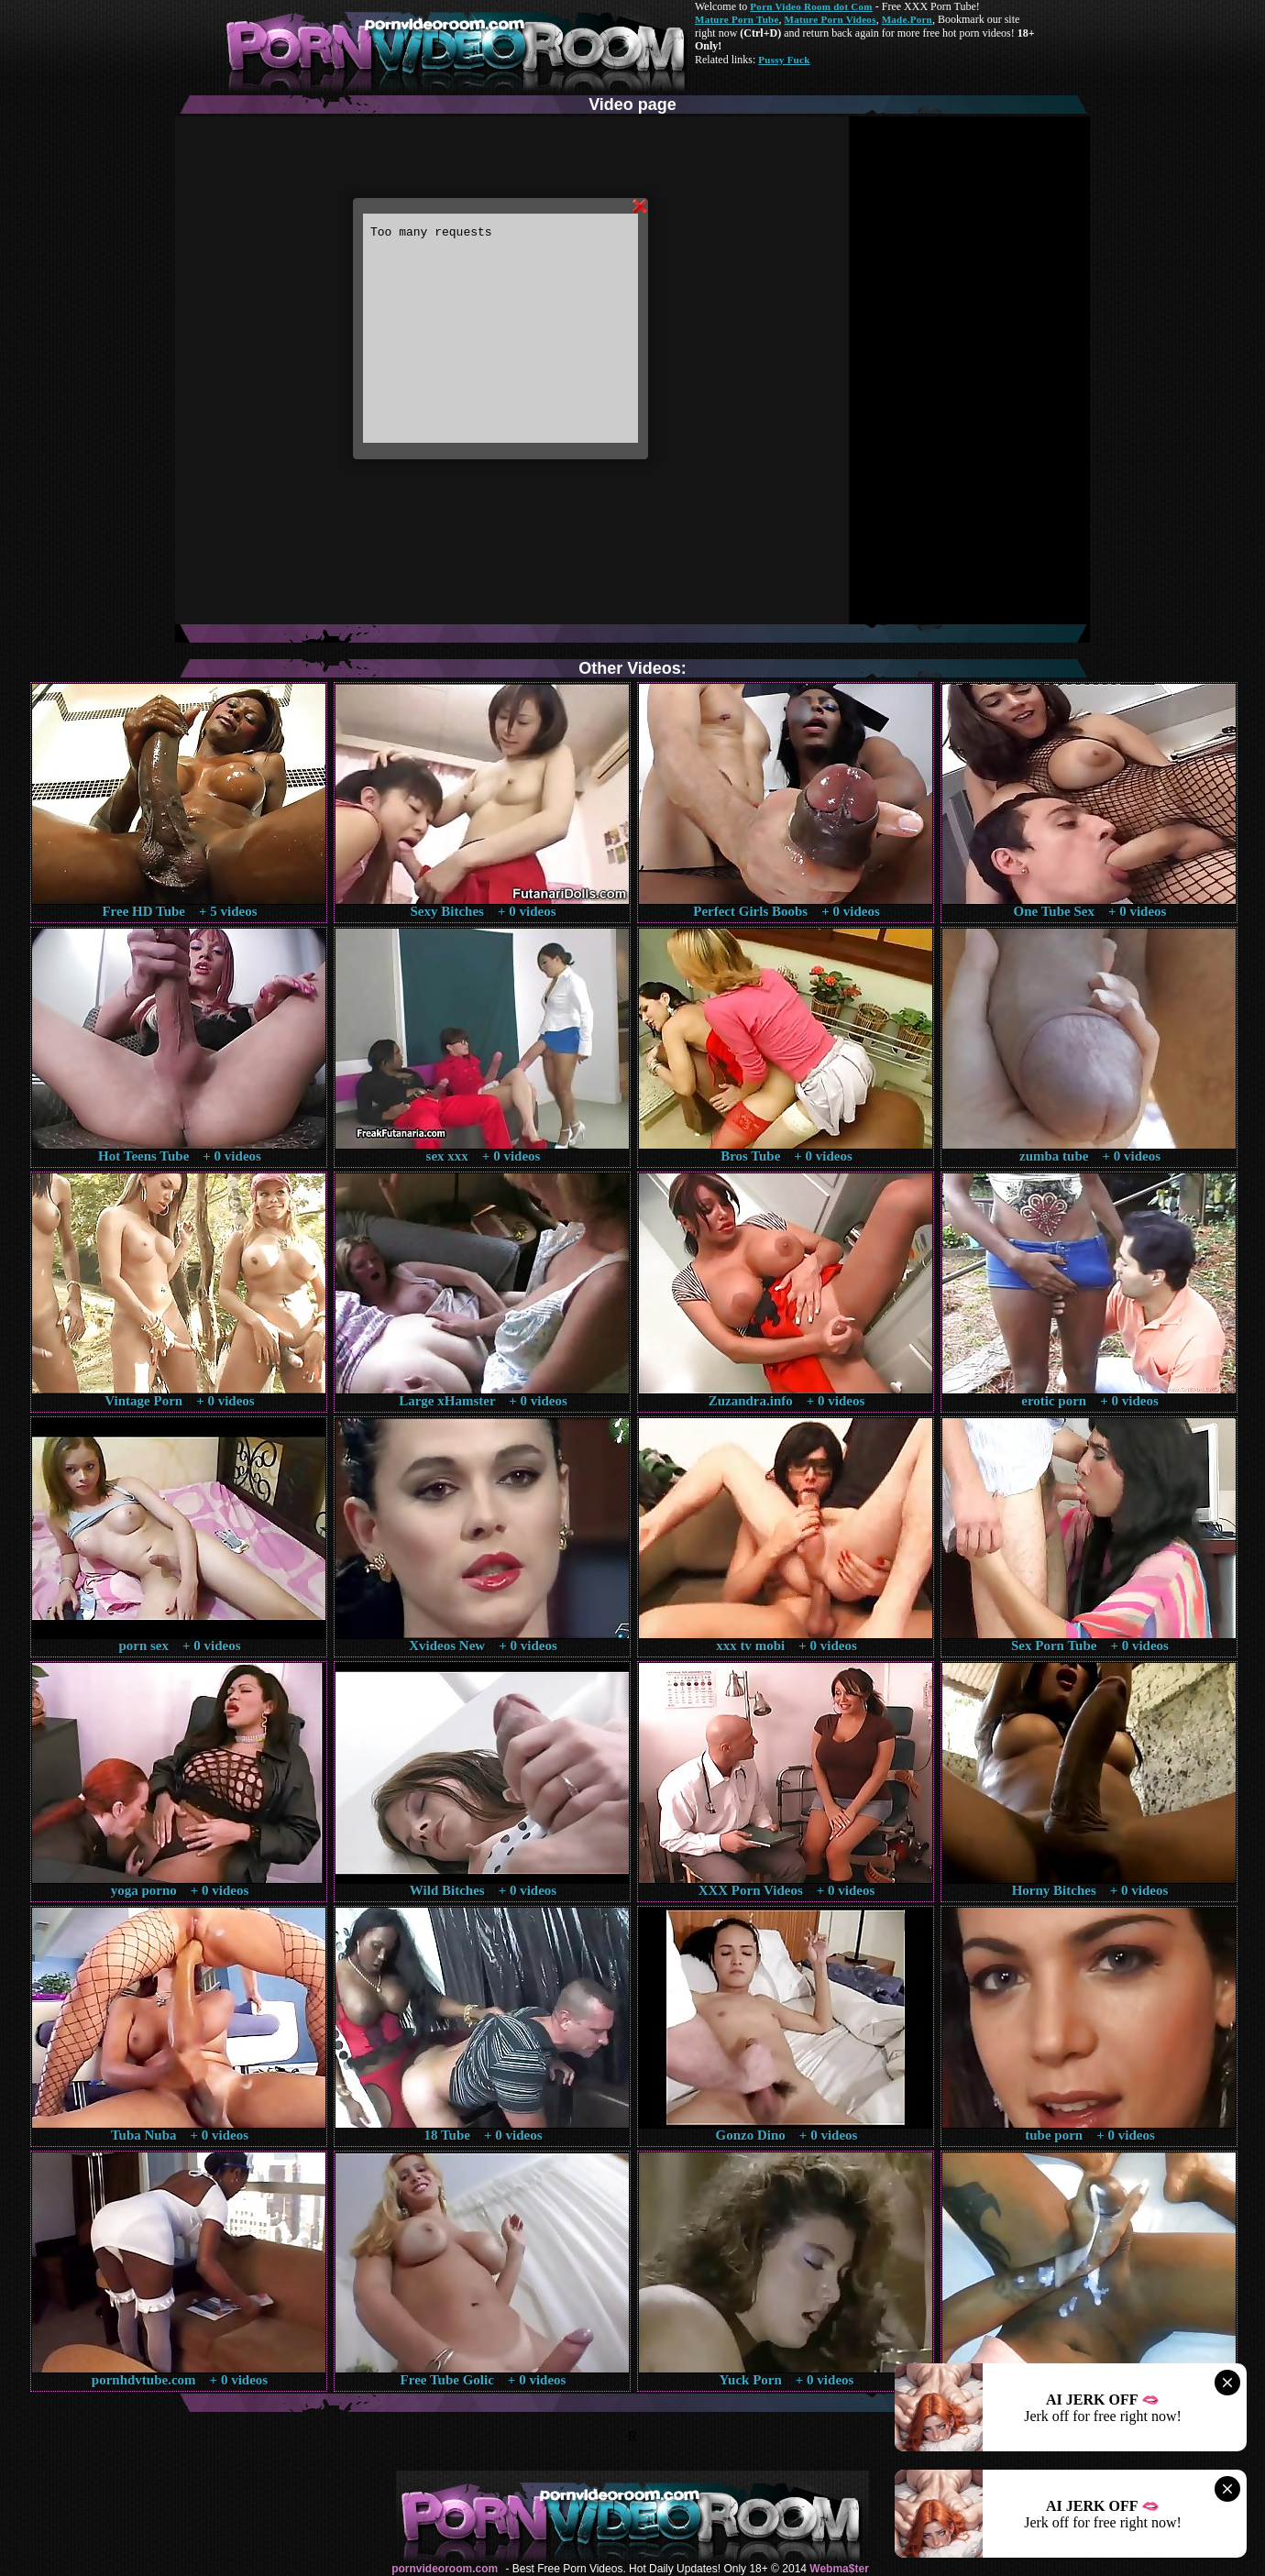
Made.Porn (907, 19)
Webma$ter (838, 2568)
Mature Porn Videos (830, 19)
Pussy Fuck (783, 59)
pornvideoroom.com (444, 2568)
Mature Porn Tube (737, 19)
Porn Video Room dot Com (811, 6)
